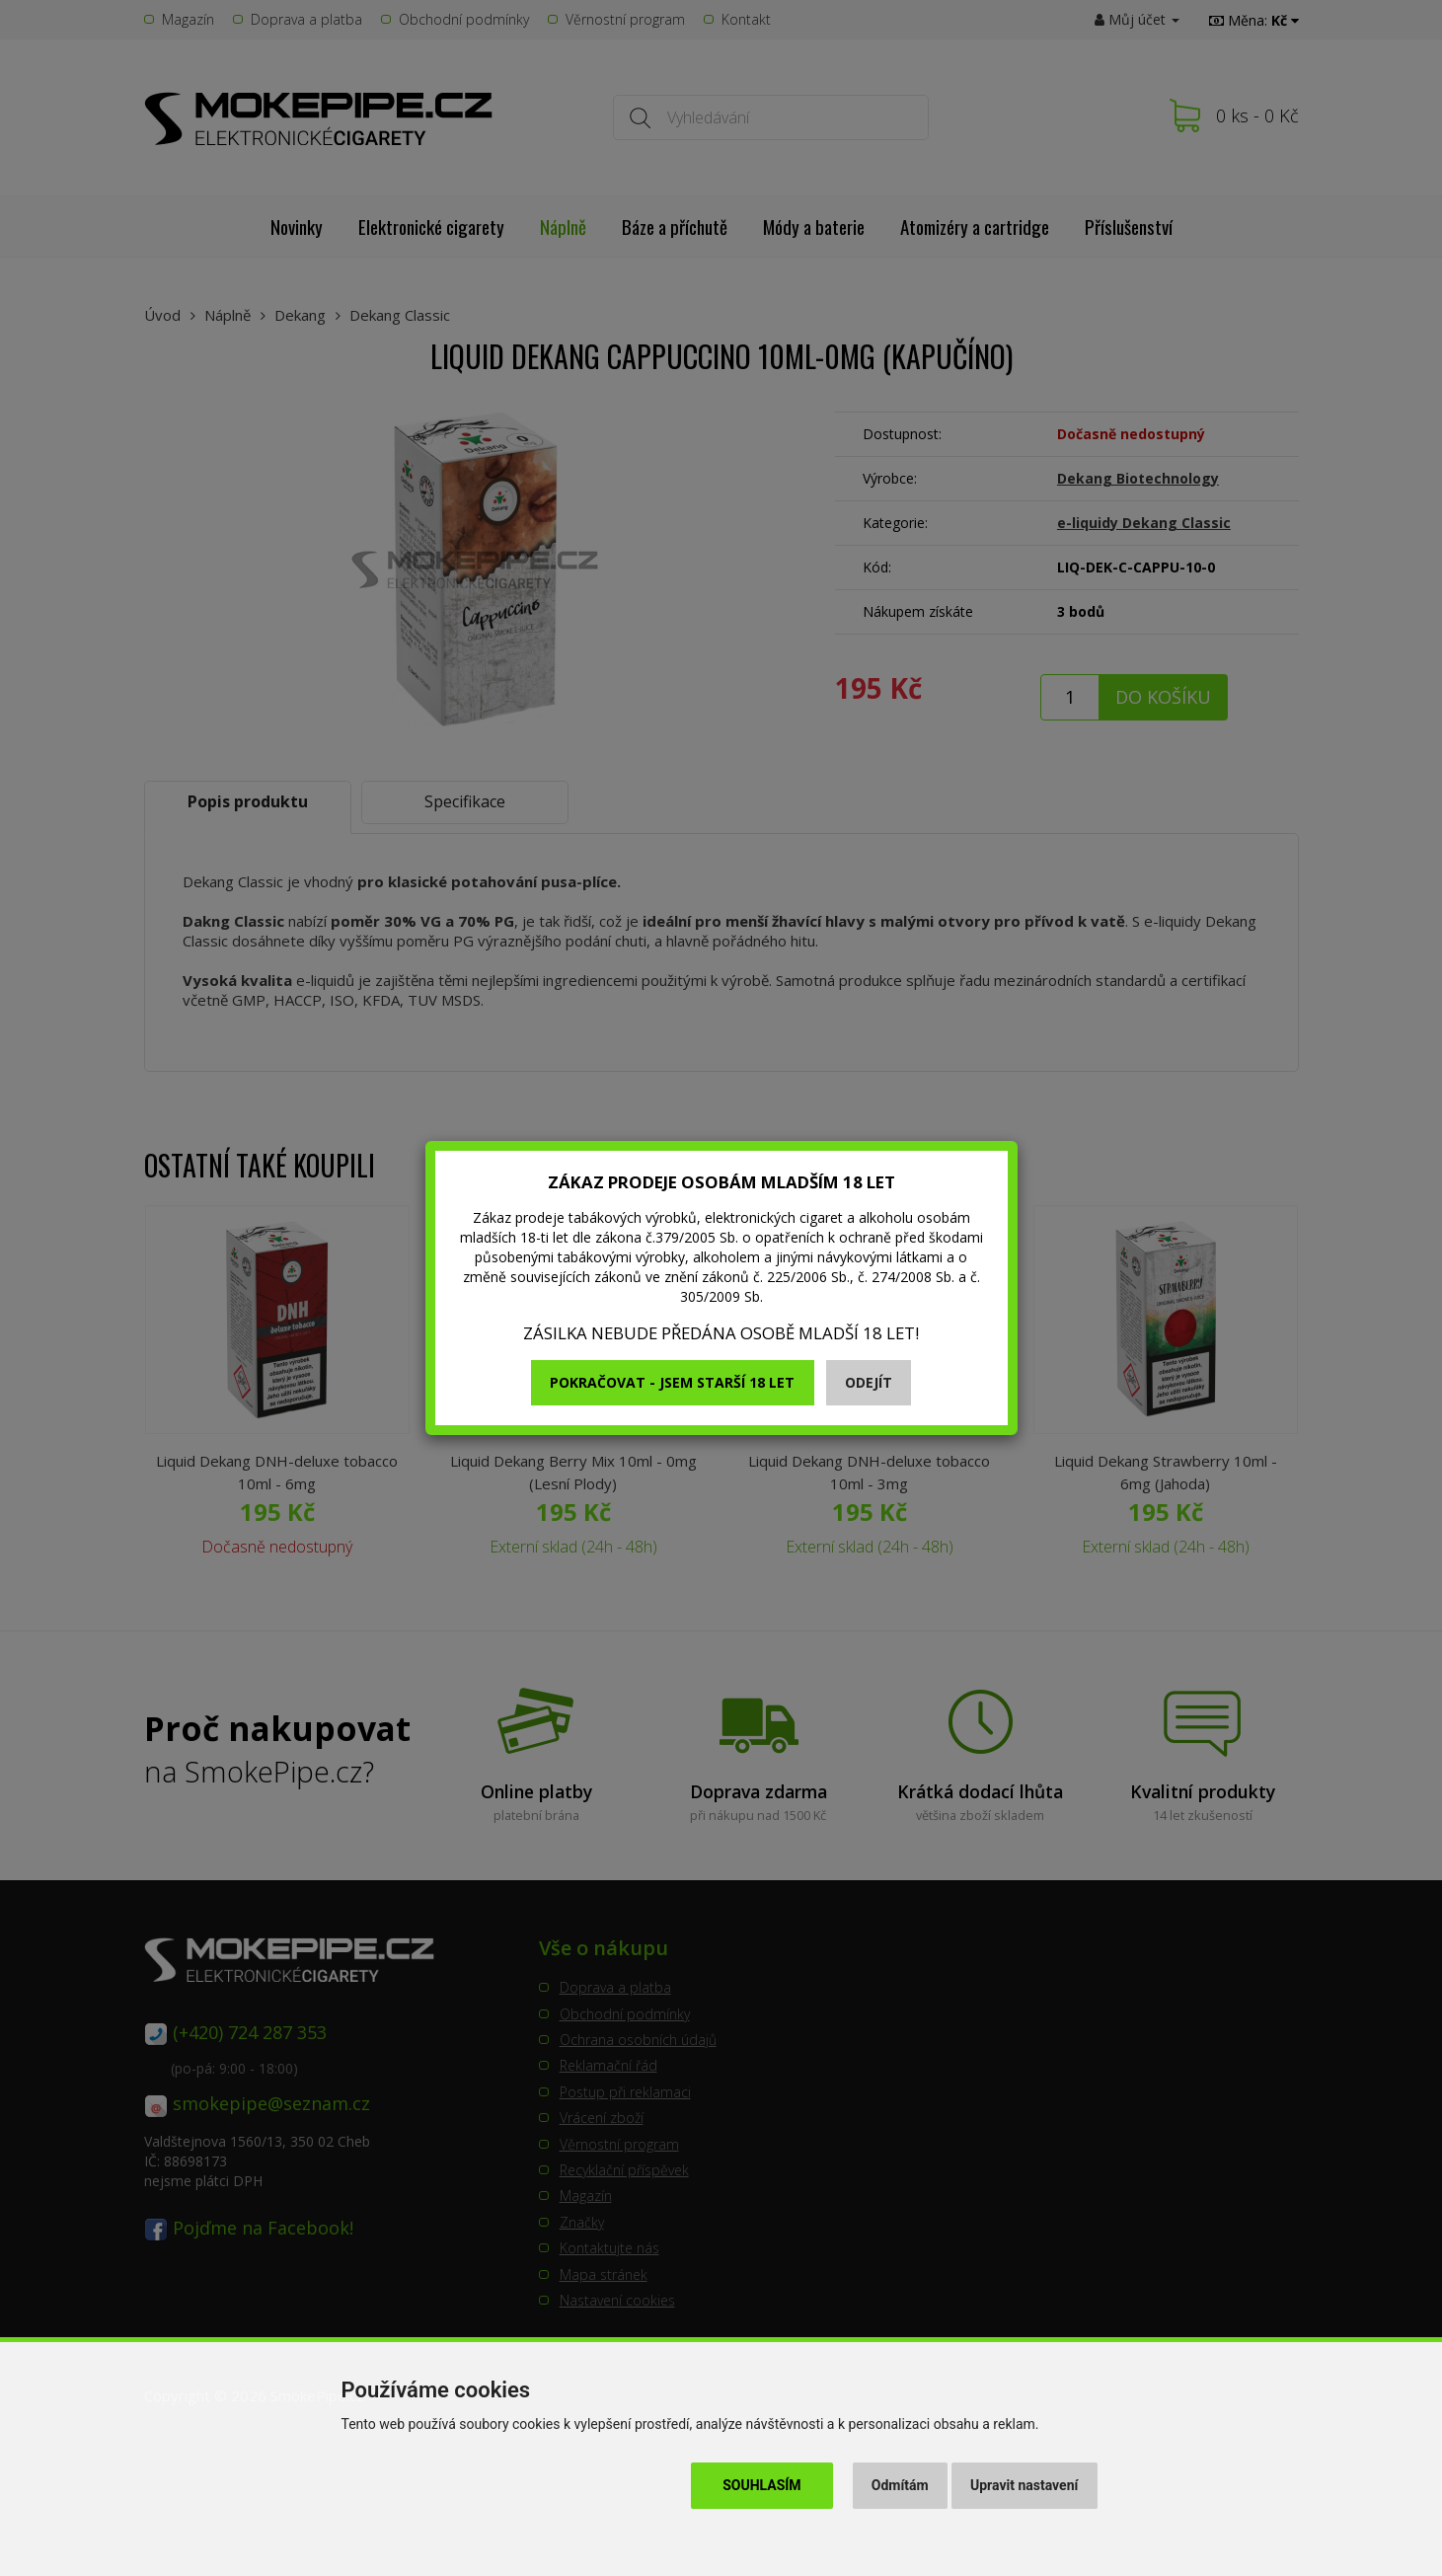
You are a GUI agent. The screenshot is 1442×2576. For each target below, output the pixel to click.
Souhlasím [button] (761, 2485)
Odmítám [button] (900, 2485)
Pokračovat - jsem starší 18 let (672, 1382)
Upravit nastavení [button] (1024, 2485)
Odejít (868, 1382)
